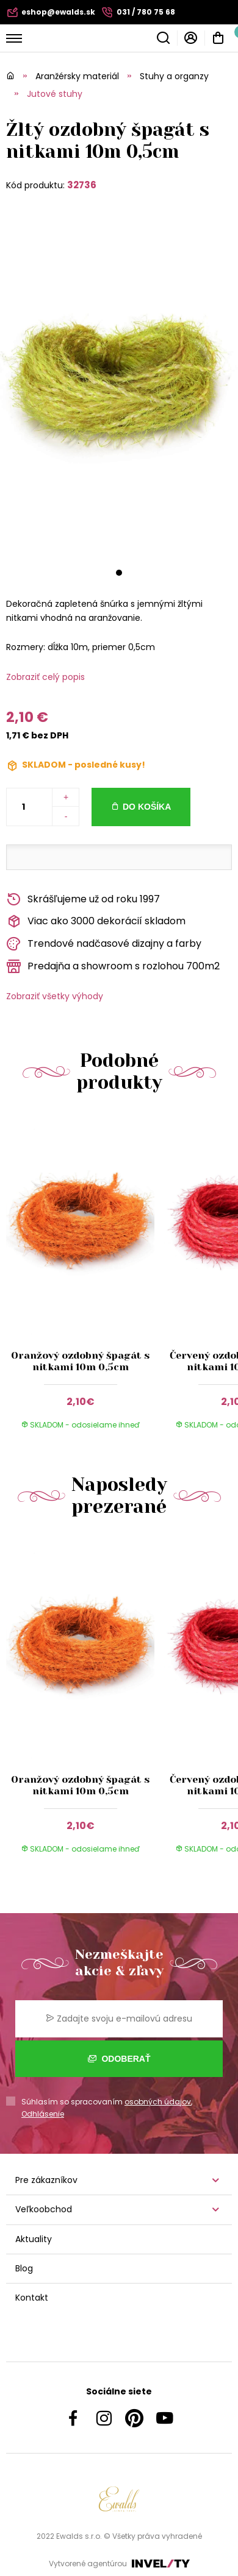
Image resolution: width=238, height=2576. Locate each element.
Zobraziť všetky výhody (54, 996)
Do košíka (147, 807)
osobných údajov (157, 2102)
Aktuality (33, 2239)
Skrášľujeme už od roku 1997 (83, 899)
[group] (83, 1279)
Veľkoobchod (43, 2209)
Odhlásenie (42, 2114)
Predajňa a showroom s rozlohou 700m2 (113, 966)
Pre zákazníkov (46, 2180)
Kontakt (31, 2297)
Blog (24, 2268)
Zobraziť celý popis (45, 677)
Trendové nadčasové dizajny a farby (103, 944)
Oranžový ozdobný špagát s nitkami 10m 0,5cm (80, 1361)
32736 (81, 185)
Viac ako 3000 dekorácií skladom (96, 921)
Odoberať (119, 2059)
